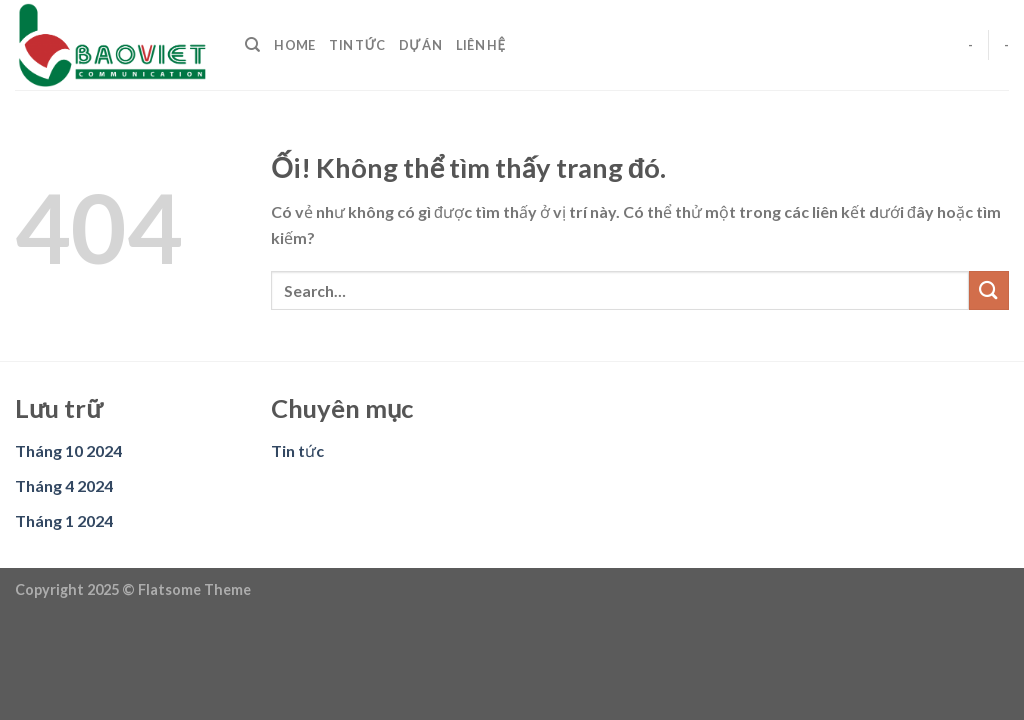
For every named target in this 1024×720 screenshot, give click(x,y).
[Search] (252, 45)
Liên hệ (480, 45)
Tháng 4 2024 (64, 485)
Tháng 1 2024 (64, 520)
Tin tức (357, 45)
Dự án (420, 45)
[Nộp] (989, 290)
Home (294, 45)
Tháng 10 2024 (68, 450)
